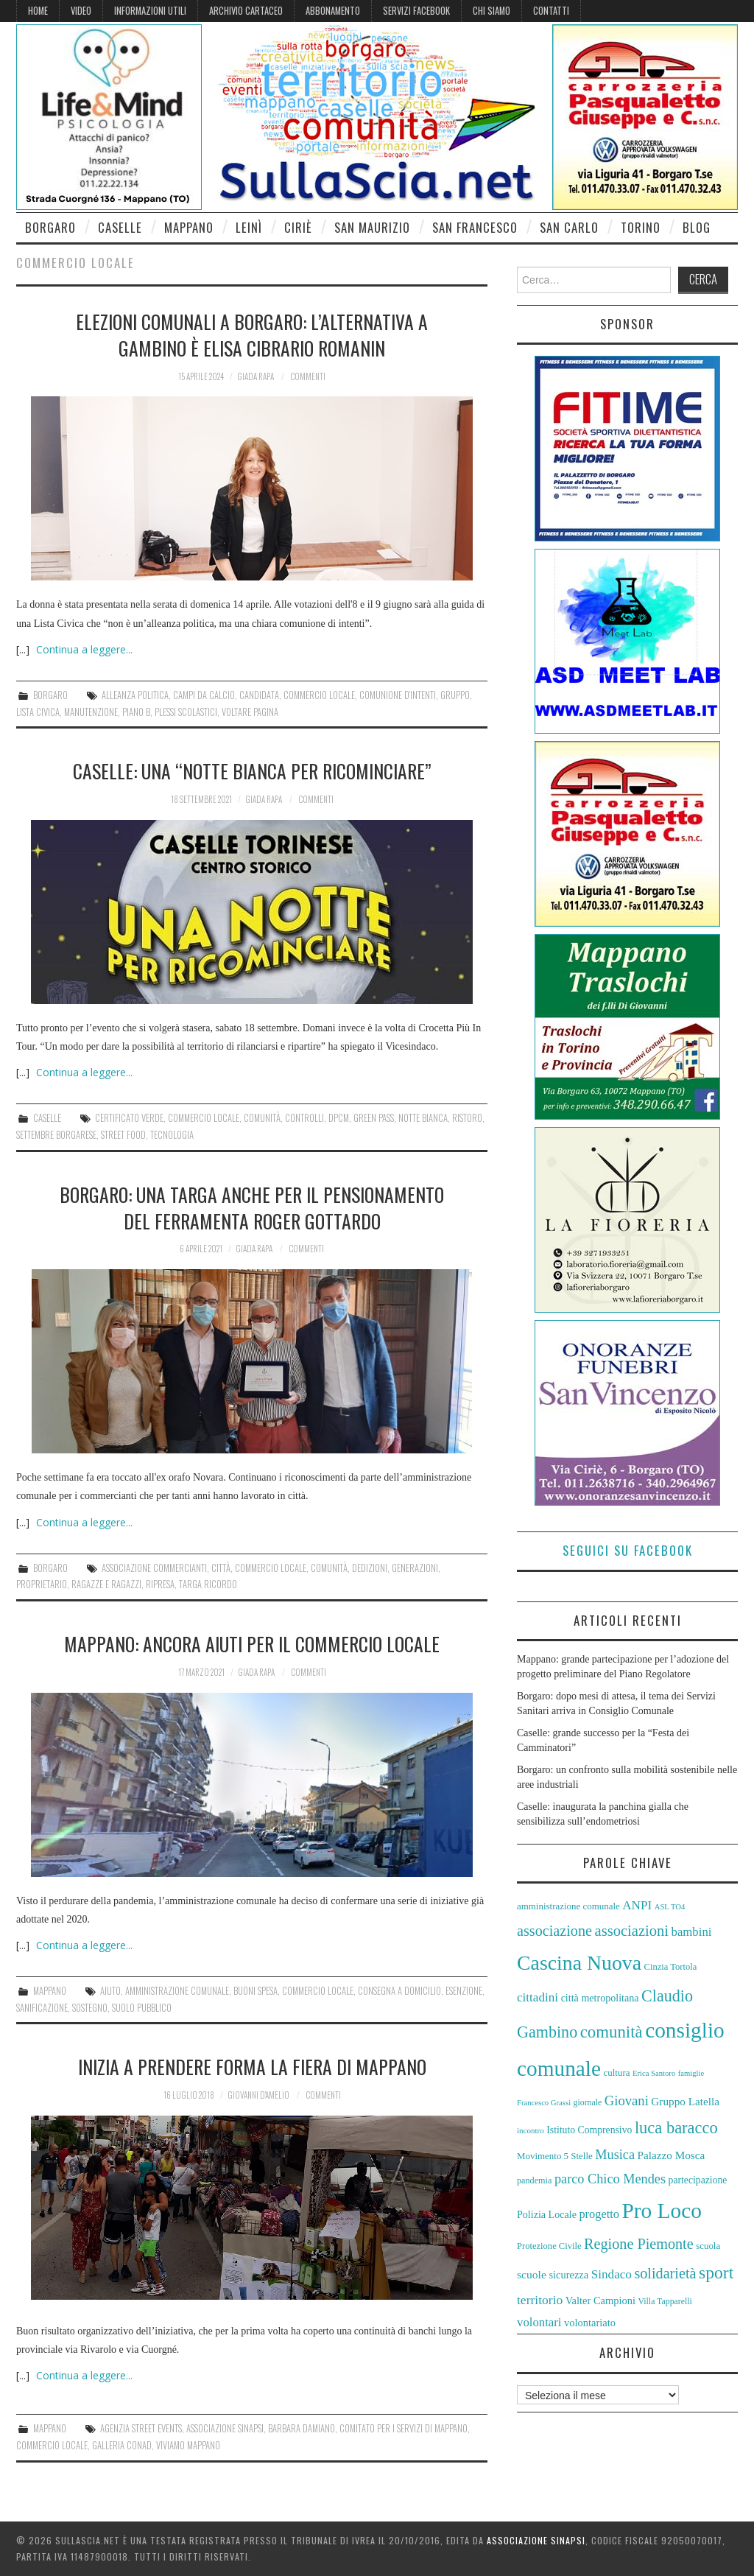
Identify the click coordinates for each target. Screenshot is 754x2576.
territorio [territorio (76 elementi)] (540, 2299)
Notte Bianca (423, 1118)
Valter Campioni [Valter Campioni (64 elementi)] (600, 2300)
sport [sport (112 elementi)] (716, 2272)
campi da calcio (204, 695)
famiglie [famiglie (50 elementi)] (691, 2073)
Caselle (120, 227)
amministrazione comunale (177, 1991)
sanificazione (42, 2008)
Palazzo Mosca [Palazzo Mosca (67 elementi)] (671, 2155)
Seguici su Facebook (628, 1550)
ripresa (160, 1584)
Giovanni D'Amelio (258, 2095)
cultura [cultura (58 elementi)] (617, 2072)
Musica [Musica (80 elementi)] (615, 2154)
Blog (697, 227)
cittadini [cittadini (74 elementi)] (537, 1997)
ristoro (467, 1118)
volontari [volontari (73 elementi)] (539, 2322)
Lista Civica (38, 712)
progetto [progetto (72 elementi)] (599, 2214)
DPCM (338, 1118)
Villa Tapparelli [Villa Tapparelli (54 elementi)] (665, 2301)
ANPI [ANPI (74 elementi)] (637, 1905)
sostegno (90, 2008)
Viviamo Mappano (188, 2445)
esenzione (463, 1991)
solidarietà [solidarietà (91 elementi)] (665, 2273)
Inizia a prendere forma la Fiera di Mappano (252, 2066)
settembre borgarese (56, 1135)
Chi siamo (491, 11)
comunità (262, 1118)
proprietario (41, 1584)
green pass (373, 1118)
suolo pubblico (142, 2008)
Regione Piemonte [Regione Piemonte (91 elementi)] (639, 2244)
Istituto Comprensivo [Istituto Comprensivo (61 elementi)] (589, 2129)
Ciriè (298, 227)
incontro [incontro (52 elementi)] (530, 2130)
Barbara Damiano (301, 2428)
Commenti (307, 376)
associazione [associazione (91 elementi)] (554, 1931)
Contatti (551, 11)
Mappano (189, 227)
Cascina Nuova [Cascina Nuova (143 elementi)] (579, 1962)
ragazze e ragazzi (106, 1584)
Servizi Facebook (416, 11)
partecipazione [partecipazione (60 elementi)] (698, 2180)
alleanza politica (135, 695)
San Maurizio (372, 227)
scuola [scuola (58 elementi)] (708, 2245)
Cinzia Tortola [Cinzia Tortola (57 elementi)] (670, 1967)
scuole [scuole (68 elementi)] (531, 2274)
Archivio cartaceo (246, 11)
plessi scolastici (186, 712)
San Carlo (569, 227)
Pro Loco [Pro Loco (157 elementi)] (662, 2210)
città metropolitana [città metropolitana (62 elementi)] (600, 1998)
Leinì (249, 227)
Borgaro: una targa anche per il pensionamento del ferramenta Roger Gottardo (252, 1207)
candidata (259, 695)
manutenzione (91, 712)
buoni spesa (255, 1991)
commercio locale (319, 695)
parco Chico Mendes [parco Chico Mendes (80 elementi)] (610, 2179)
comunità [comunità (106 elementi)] (611, 2032)
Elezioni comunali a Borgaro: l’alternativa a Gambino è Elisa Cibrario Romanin (252, 334)
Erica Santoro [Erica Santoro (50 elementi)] (654, 2073)
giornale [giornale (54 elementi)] (588, 2102)
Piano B (136, 712)
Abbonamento (333, 11)
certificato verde (129, 1118)
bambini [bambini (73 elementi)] (692, 1932)
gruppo (455, 695)
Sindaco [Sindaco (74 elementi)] (611, 2274)
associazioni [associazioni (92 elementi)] (632, 1931)
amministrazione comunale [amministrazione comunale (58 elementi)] (568, 1906)
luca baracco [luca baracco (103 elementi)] (676, 2128)
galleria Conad (122, 2445)
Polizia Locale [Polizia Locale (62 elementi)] (547, 2214)
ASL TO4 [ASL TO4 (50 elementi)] (670, 1907)
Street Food (123, 1135)
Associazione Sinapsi (225, 2428)
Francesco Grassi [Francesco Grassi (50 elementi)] (544, 2103)
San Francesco (475, 227)
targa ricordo (208, 1584)
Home (38, 11)
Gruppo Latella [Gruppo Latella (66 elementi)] (685, 2101)
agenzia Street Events (141, 2428)
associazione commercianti (154, 1568)
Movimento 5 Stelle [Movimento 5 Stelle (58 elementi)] (555, 2155)
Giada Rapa (255, 376)
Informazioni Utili (150, 11)
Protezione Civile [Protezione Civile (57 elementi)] (549, 2246)
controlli (304, 1118)
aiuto (110, 1991)
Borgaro (50, 227)
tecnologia (172, 1135)
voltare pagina (250, 712)
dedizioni (369, 1568)
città (220, 1568)
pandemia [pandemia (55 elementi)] (534, 2180)
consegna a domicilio (399, 1991)
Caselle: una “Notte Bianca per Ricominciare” (252, 771)
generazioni (415, 1568)
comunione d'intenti (397, 695)
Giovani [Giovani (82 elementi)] (627, 2100)
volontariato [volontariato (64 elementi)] (590, 2322)
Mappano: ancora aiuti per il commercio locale (252, 1643)
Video (81, 11)
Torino (640, 227)
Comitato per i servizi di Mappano (403, 2428)
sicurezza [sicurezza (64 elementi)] (568, 2275)
